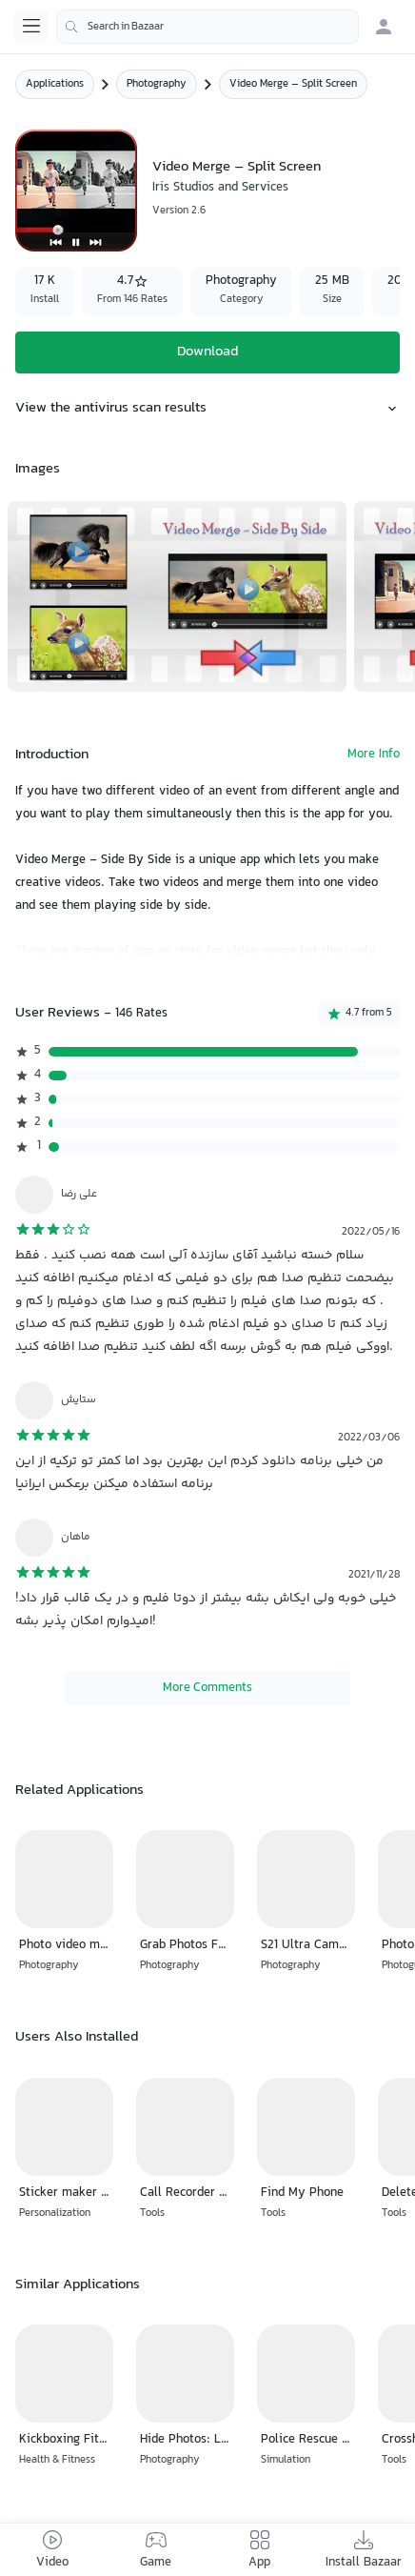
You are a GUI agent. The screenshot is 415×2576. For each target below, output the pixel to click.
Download (207, 352)
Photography (157, 84)
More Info (373, 755)
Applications (55, 84)
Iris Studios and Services (220, 187)
